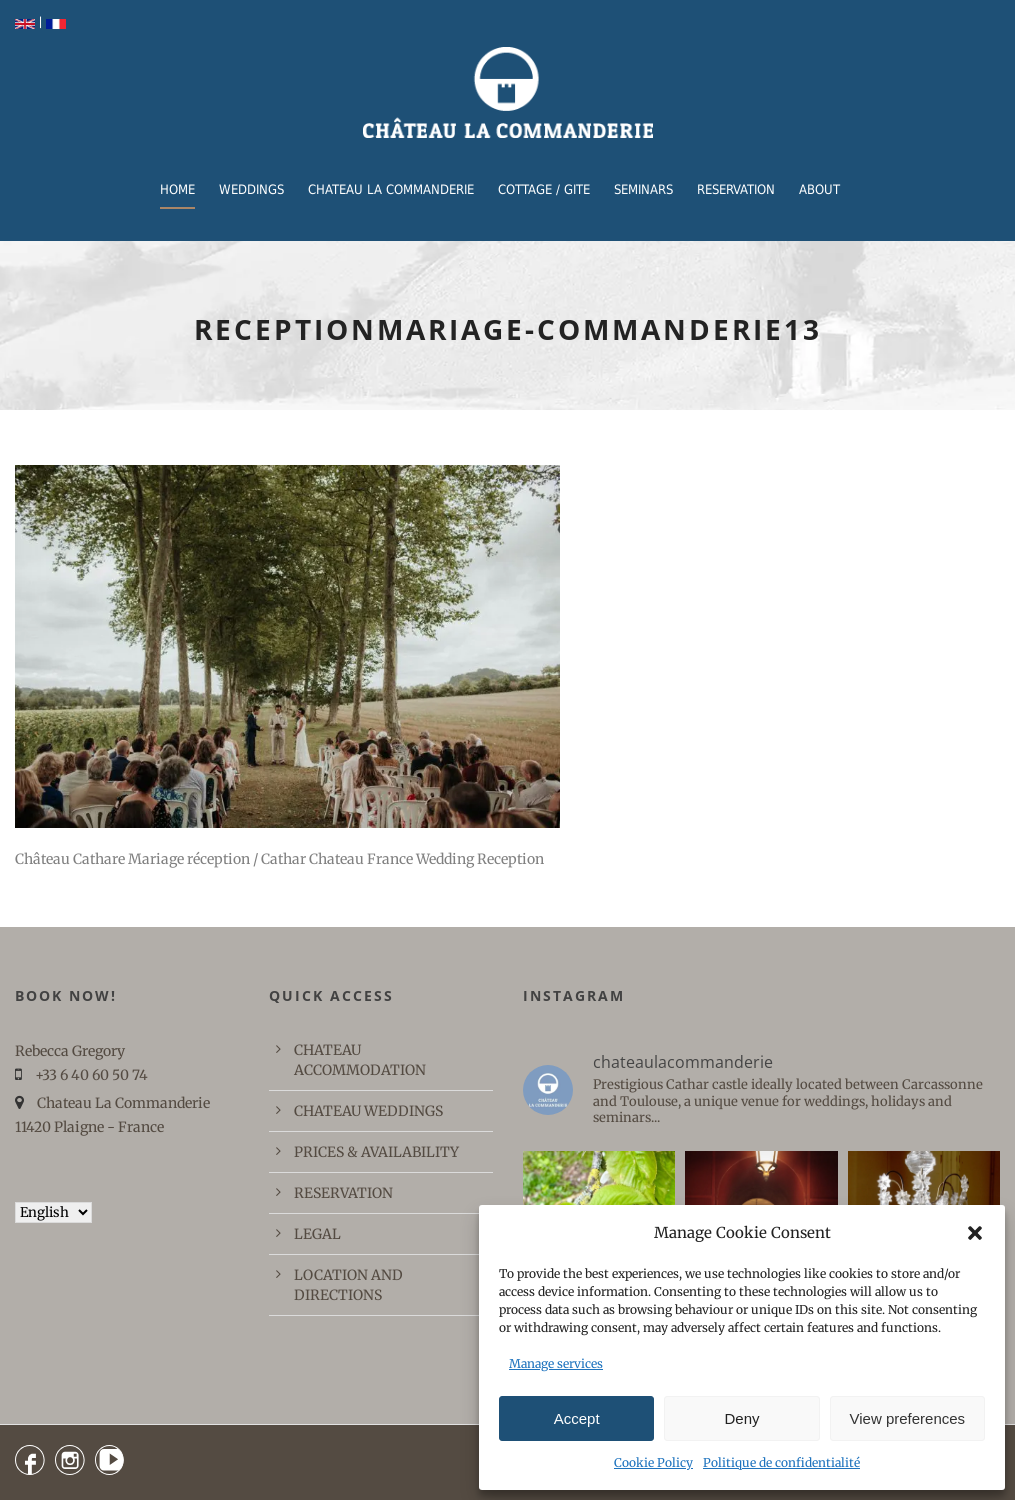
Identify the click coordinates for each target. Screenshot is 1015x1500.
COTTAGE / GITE (544, 189)
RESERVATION (736, 189)
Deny (741, 1418)
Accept (577, 1418)
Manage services (556, 1363)
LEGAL (317, 1234)
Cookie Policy (653, 1462)
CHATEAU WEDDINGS (368, 1111)
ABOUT (819, 189)
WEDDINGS (251, 189)
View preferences (908, 1418)
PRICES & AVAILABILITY (376, 1152)
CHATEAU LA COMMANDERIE (391, 189)
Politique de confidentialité (781, 1462)
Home (177, 189)
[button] (975, 1233)
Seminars (643, 189)
